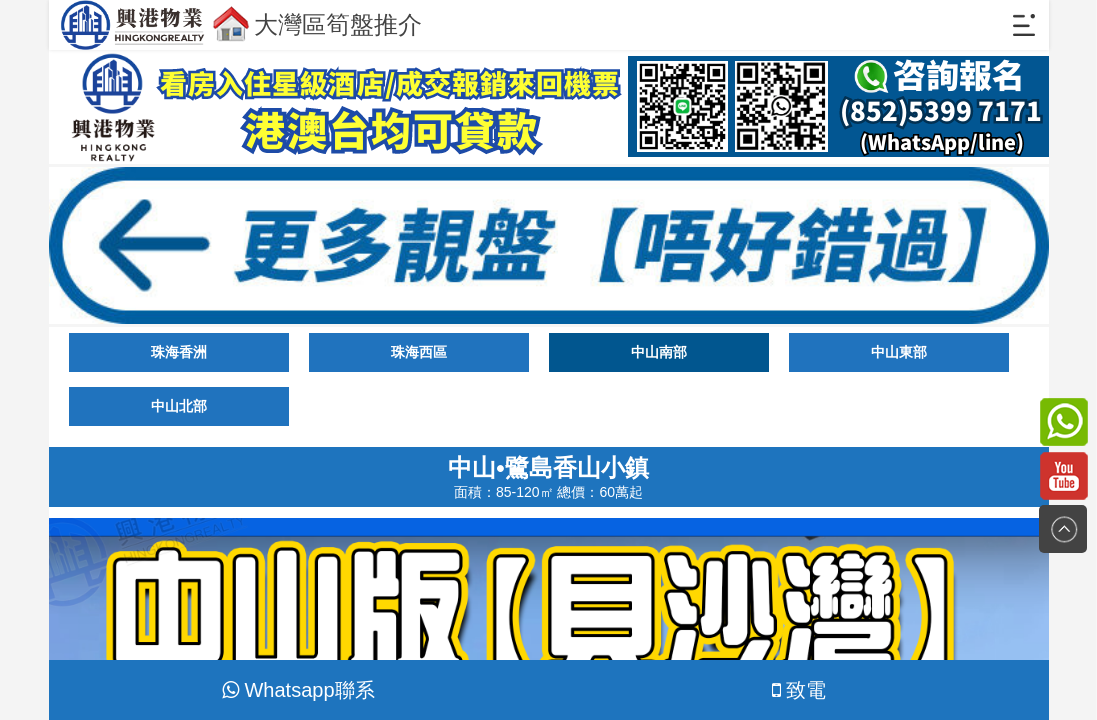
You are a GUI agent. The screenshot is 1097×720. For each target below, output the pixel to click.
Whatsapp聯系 (298, 690)
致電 (799, 690)
